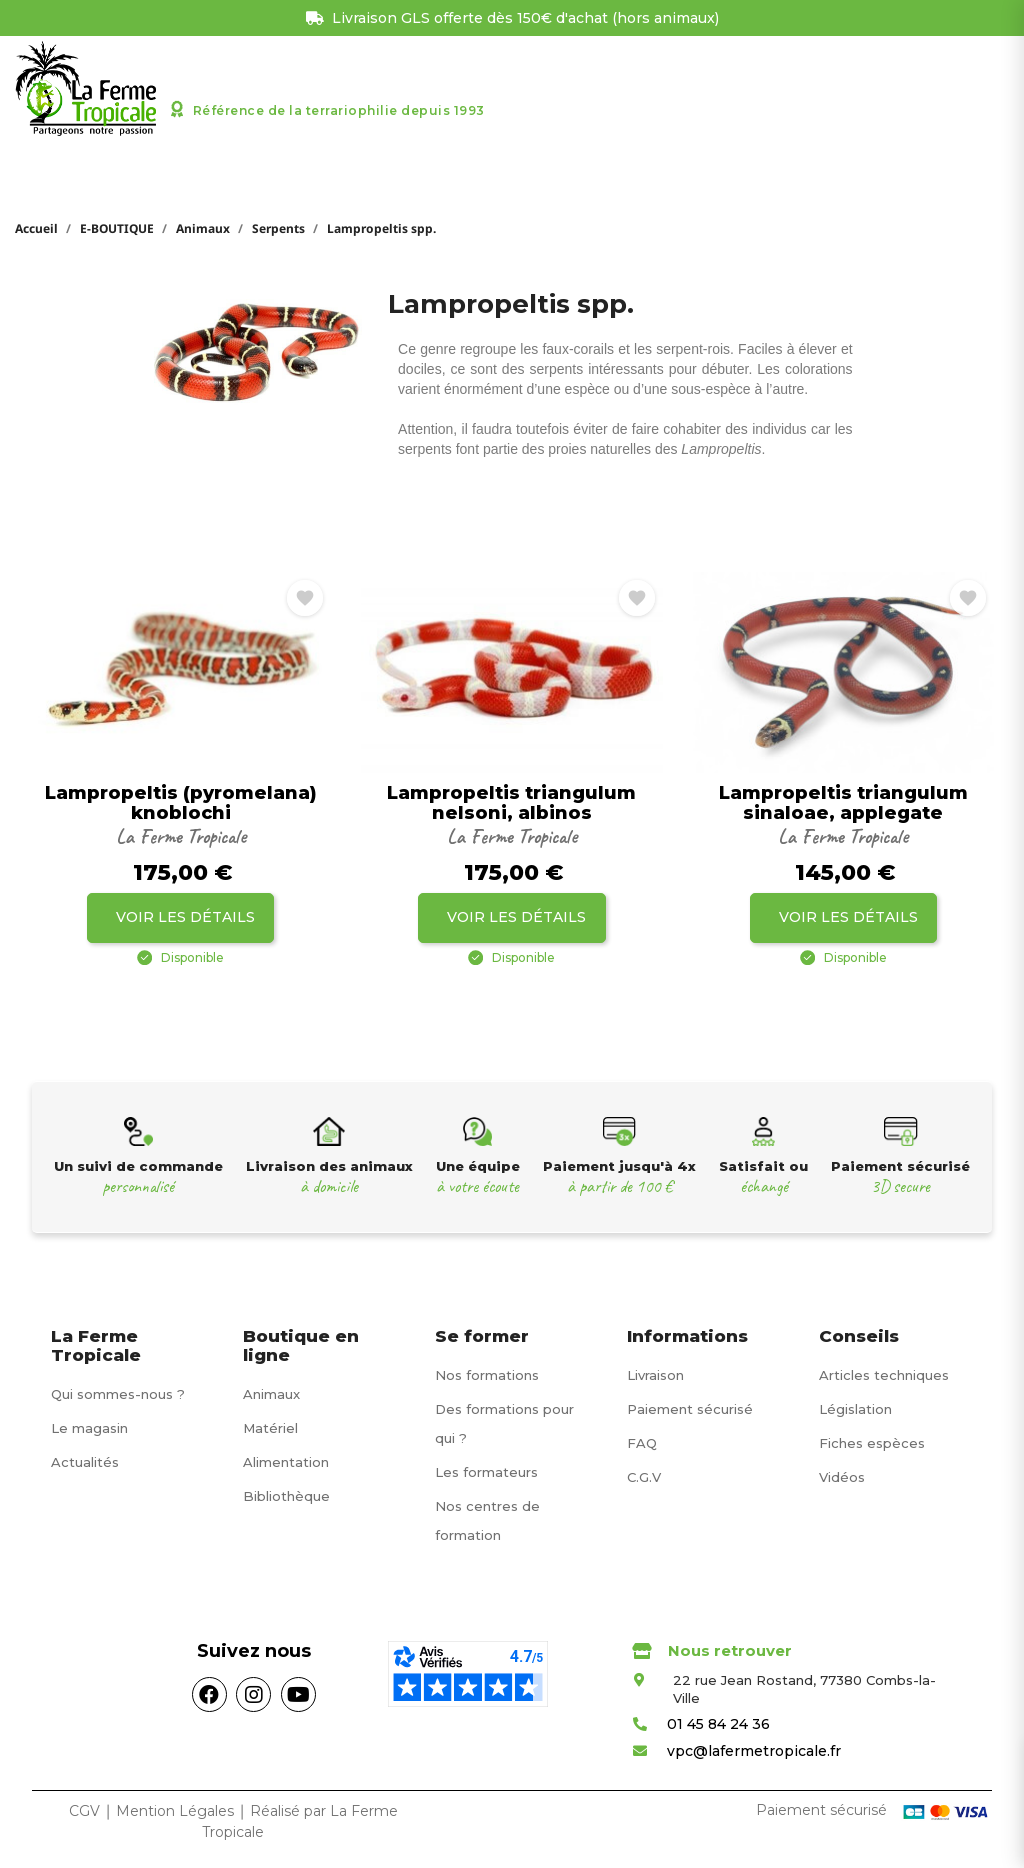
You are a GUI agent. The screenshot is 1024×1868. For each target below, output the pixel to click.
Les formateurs (486, 1472)
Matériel (270, 1428)
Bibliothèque (286, 1496)
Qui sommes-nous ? (118, 1394)
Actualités (85, 1462)
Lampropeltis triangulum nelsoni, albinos (511, 804)
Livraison (655, 1375)
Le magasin (89, 1428)
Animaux (271, 1394)
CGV (84, 1811)
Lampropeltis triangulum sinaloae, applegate (843, 804)
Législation (855, 1409)
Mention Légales (177, 1811)
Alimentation (286, 1462)
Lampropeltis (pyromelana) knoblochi (181, 804)
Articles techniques (884, 1375)
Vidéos (842, 1477)
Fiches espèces (872, 1443)
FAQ (642, 1443)
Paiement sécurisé (690, 1409)
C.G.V (644, 1477)
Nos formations (487, 1375)
